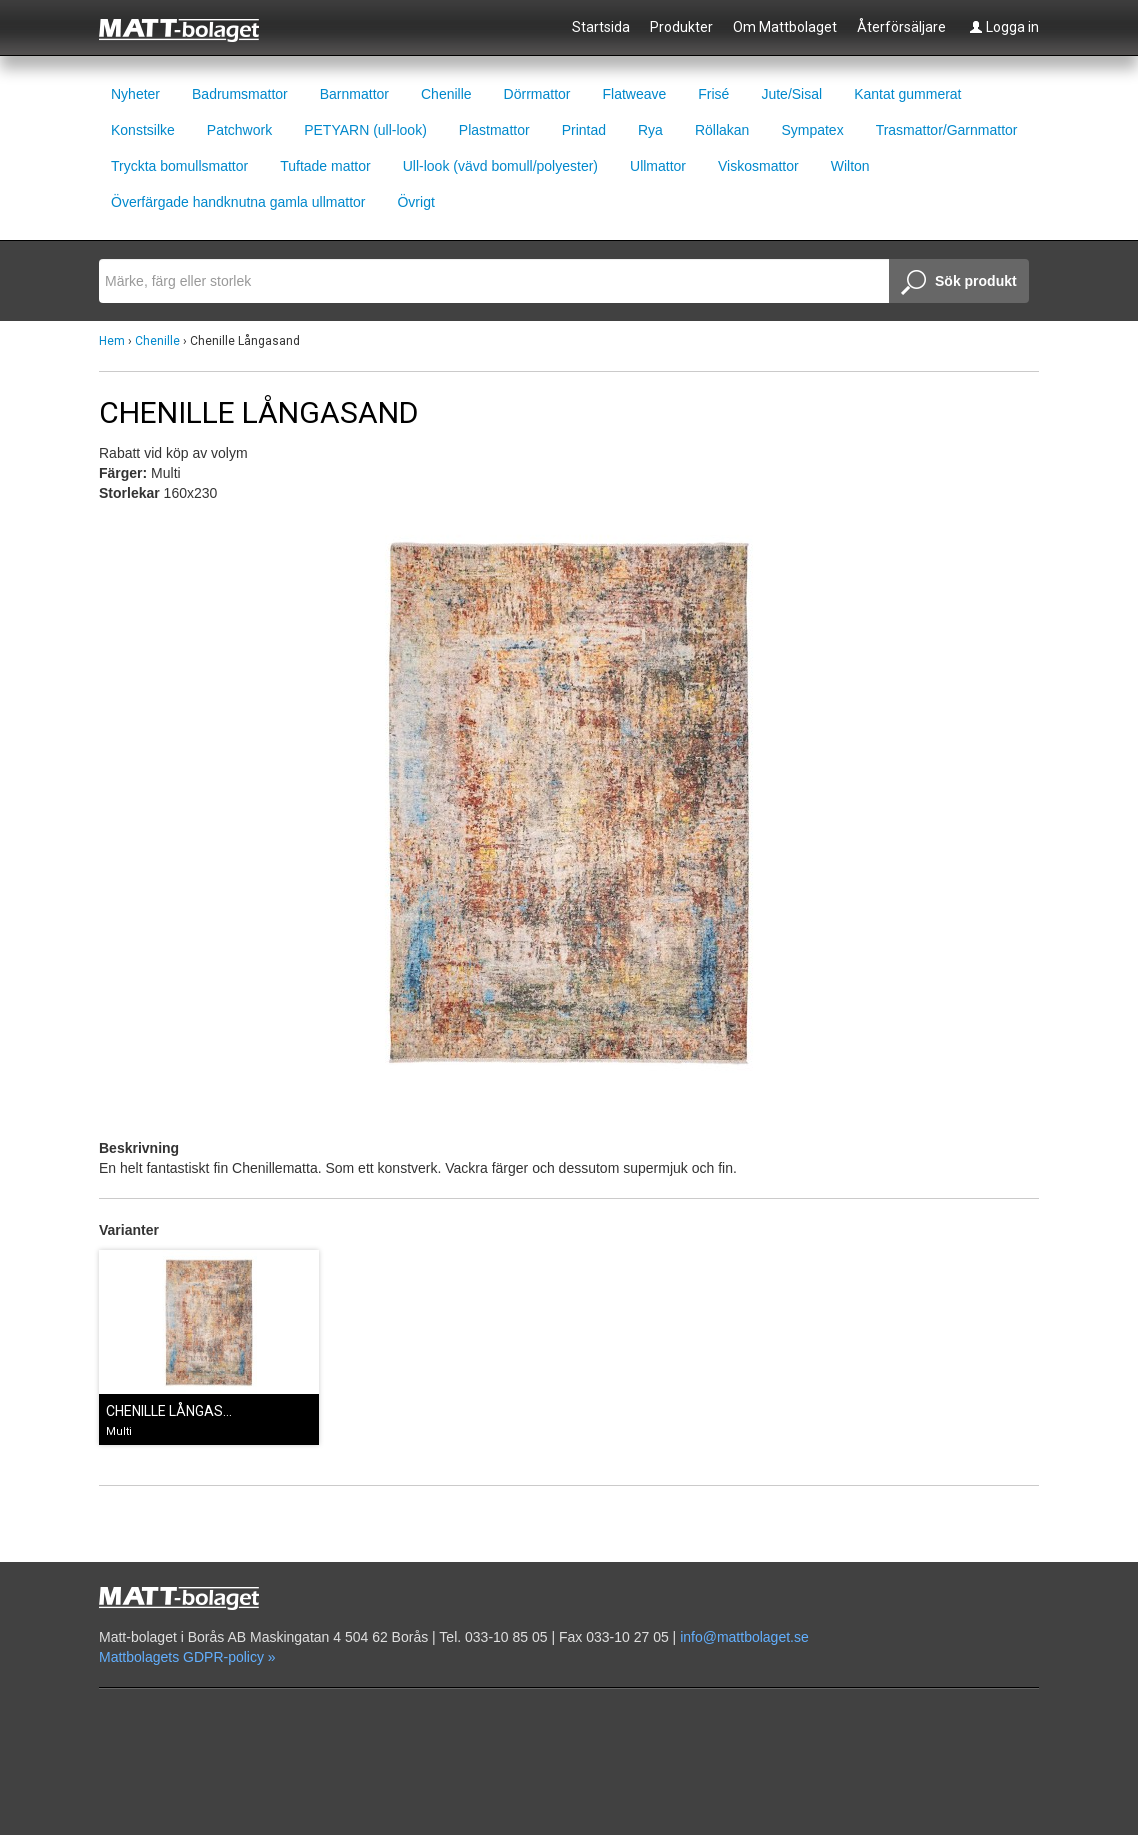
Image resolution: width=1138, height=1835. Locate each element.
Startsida (601, 27)
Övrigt (415, 202)
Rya (650, 130)
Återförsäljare (901, 27)
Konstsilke (143, 130)
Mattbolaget (190, 29)
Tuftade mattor (325, 166)
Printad (584, 130)
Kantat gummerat (907, 94)
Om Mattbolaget (785, 27)
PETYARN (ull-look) (365, 130)
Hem (112, 341)
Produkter (681, 27)
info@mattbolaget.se (744, 1637)
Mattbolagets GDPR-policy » (187, 1657)
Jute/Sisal (791, 94)
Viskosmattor (758, 166)
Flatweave (634, 94)
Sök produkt (959, 283)
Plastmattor (494, 130)
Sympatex (812, 130)
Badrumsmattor (240, 94)
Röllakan (722, 130)
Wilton (850, 166)
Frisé (713, 94)
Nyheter (135, 94)
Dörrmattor (537, 94)
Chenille (446, 94)
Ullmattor (658, 166)
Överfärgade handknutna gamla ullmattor (238, 202)
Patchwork (239, 130)
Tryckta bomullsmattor (179, 166)
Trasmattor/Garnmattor (947, 130)
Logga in (1004, 27)
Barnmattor (354, 94)
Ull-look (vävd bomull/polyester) (500, 166)
